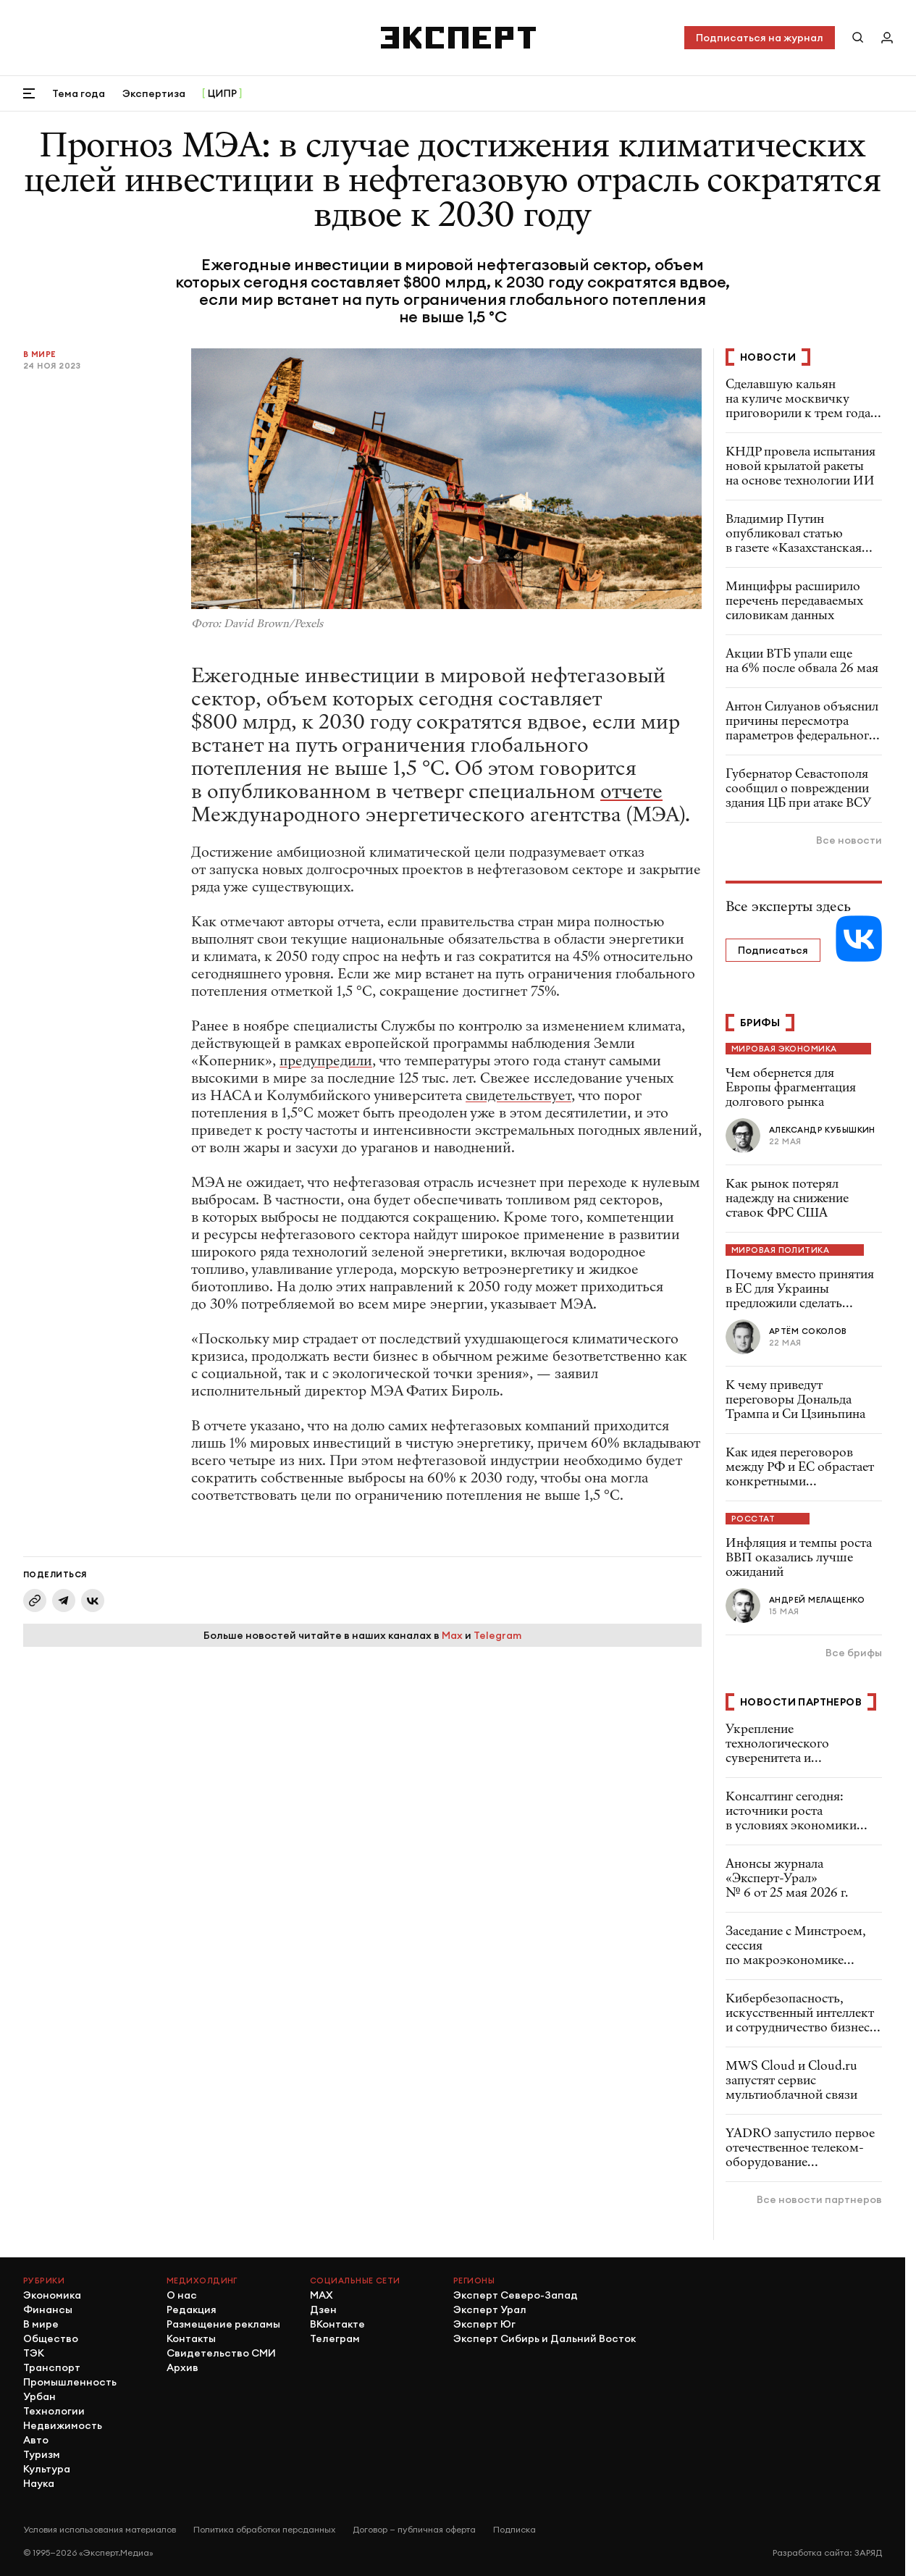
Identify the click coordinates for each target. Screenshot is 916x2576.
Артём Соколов (808, 1331)
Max (452, 1635)
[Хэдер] (458, 38)
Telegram (497, 1635)
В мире (39, 354)
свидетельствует (518, 1095)
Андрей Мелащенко (817, 1600)
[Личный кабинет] (887, 37)
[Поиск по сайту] (858, 37)
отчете (631, 791)
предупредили (326, 1060)
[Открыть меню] (29, 93)
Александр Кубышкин (822, 1130)
